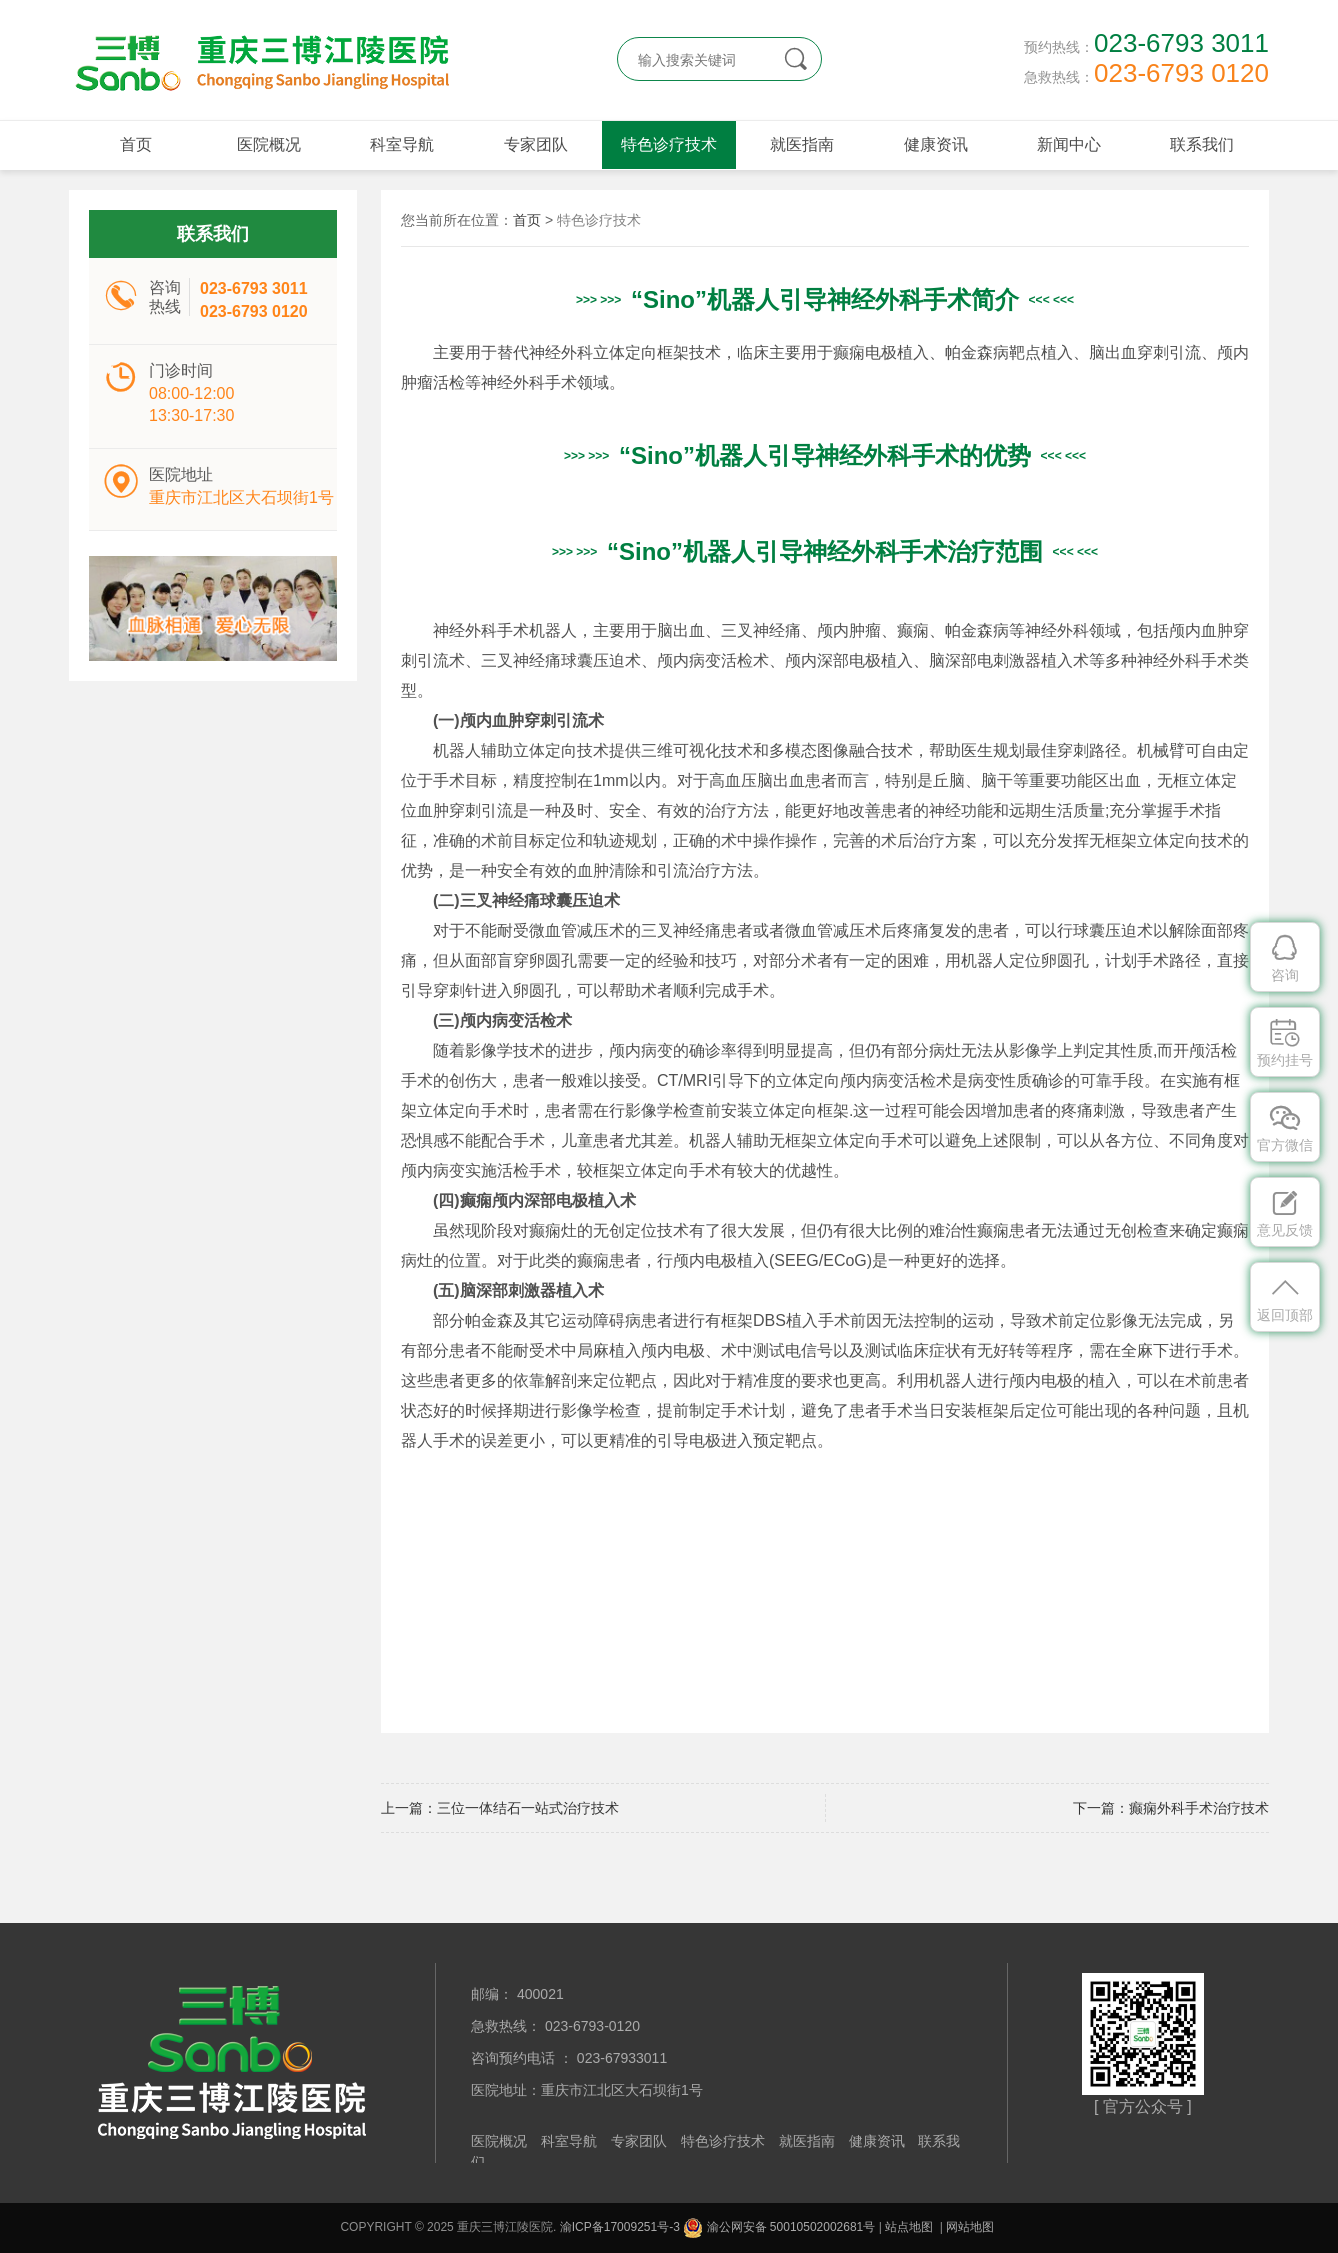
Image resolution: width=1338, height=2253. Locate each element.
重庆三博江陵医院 (259, 60)
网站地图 (970, 2227)
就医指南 (802, 144)
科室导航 (402, 144)
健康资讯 (936, 144)
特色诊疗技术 (669, 144)
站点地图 (909, 2227)
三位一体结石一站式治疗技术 (528, 1808)
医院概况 (269, 144)
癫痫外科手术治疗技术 (1199, 1808)
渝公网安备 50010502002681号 (779, 2227)
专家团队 (536, 144)
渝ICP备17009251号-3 (620, 2227)
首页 (136, 144)
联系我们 (1202, 144)
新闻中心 (1069, 144)
